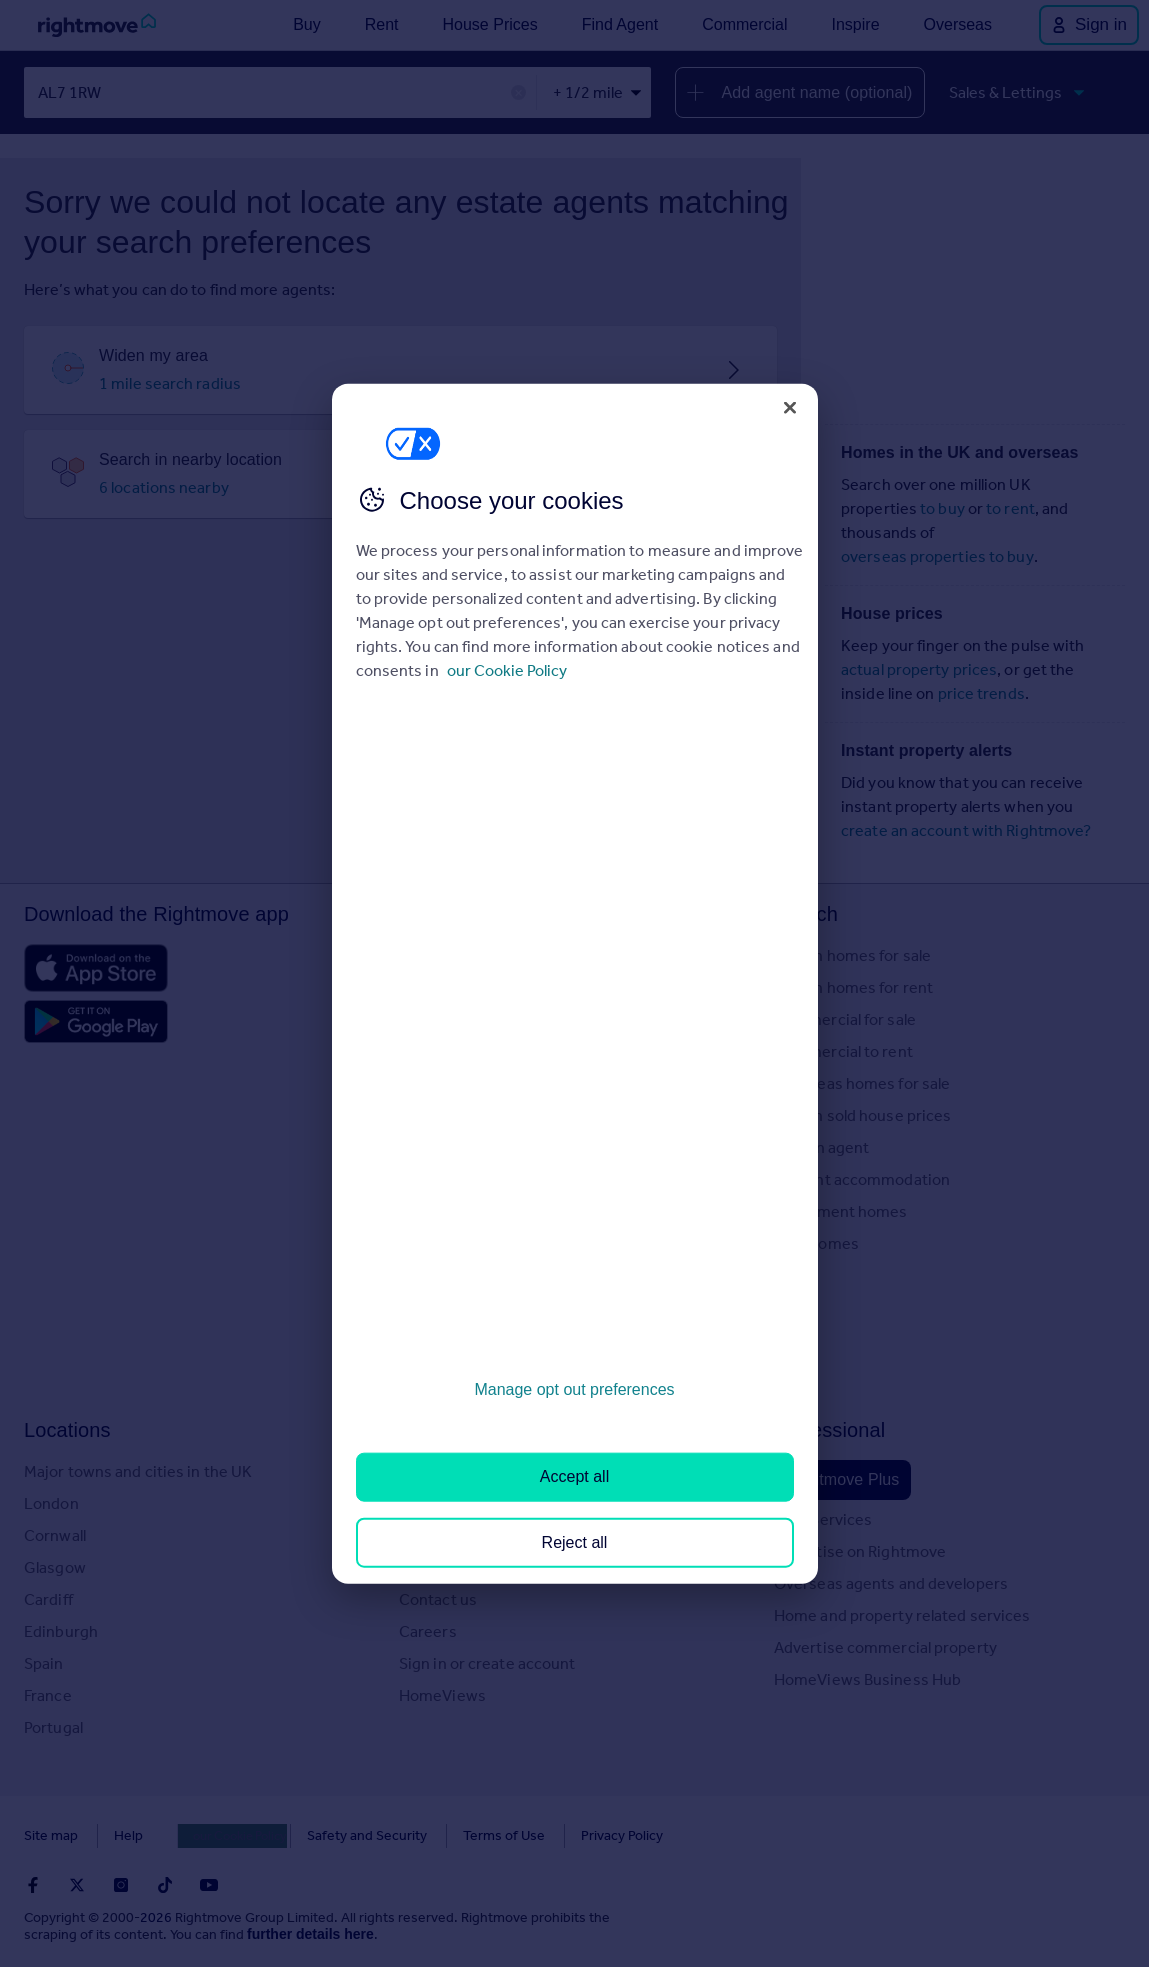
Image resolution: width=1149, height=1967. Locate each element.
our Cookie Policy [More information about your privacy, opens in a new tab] (507, 670)
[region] (575, 983)
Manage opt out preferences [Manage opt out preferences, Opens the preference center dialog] (574, 1389)
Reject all (575, 1541)
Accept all (574, 1476)
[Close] (790, 407)
